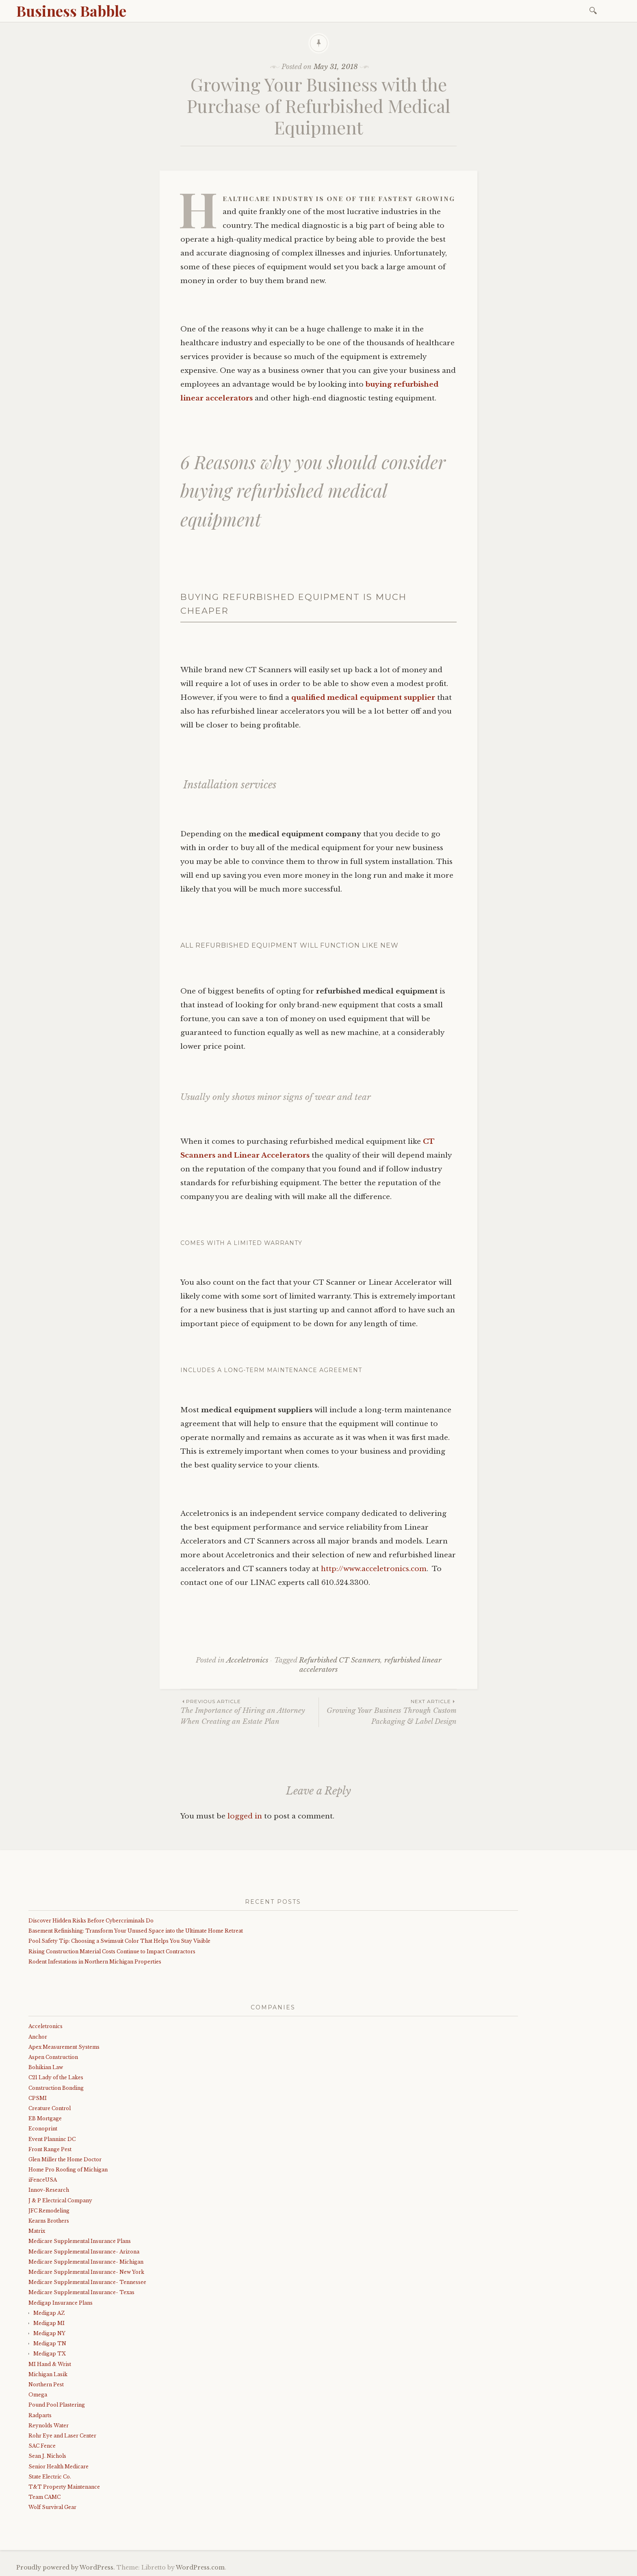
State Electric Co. (49, 2477)
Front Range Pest (50, 2149)
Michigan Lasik (47, 2374)
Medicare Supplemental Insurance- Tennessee (87, 2282)
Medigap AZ (49, 2313)
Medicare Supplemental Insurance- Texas (81, 2292)
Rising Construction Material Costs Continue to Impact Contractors (111, 1951)
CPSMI (37, 2098)
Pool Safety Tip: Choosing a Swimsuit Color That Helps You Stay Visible (119, 1941)
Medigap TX (49, 2354)
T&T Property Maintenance (64, 2487)
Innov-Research (48, 2190)
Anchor (37, 2037)
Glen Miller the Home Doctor (65, 2159)
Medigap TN (49, 2343)
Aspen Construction (53, 2057)
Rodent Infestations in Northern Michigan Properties (94, 1962)
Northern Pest (46, 2384)
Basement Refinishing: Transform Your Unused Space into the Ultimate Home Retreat (135, 1931)
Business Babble (71, 10)
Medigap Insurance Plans (60, 2303)
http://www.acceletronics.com (374, 1569)
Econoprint (42, 2129)
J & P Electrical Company (60, 2200)
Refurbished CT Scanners (339, 1660)
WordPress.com (200, 2567)
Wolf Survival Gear (52, 2507)
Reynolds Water (48, 2425)
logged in (245, 1816)
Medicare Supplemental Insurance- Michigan (85, 2262)
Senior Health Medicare (58, 2466)
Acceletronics (247, 1660)
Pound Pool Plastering (56, 2405)
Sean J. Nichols (47, 2456)
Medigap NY (49, 2333)
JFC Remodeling (48, 2211)
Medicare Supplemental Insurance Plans (79, 2241)
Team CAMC (44, 2497)
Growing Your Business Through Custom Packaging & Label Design (388, 1711)
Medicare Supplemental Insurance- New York (86, 2272)
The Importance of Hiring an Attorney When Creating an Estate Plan (249, 1711)
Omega (37, 2395)
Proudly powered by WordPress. (65, 2567)
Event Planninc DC (52, 2139)
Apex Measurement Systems (64, 2047)
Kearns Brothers (48, 2221)
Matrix (36, 2231)
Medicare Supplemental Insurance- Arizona (83, 2252)
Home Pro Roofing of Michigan (68, 2170)
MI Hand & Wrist (49, 2364)
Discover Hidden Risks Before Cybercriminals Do (91, 1921)
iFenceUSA (42, 2180)
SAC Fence (42, 2446)
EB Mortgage (45, 2118)
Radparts (40, 2415)
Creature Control (49, 2108)
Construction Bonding (56, 2088)
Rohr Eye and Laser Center (62, 2436)
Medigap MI (49, 2323)
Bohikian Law (45, 2067)
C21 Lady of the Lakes (55, 2077)
